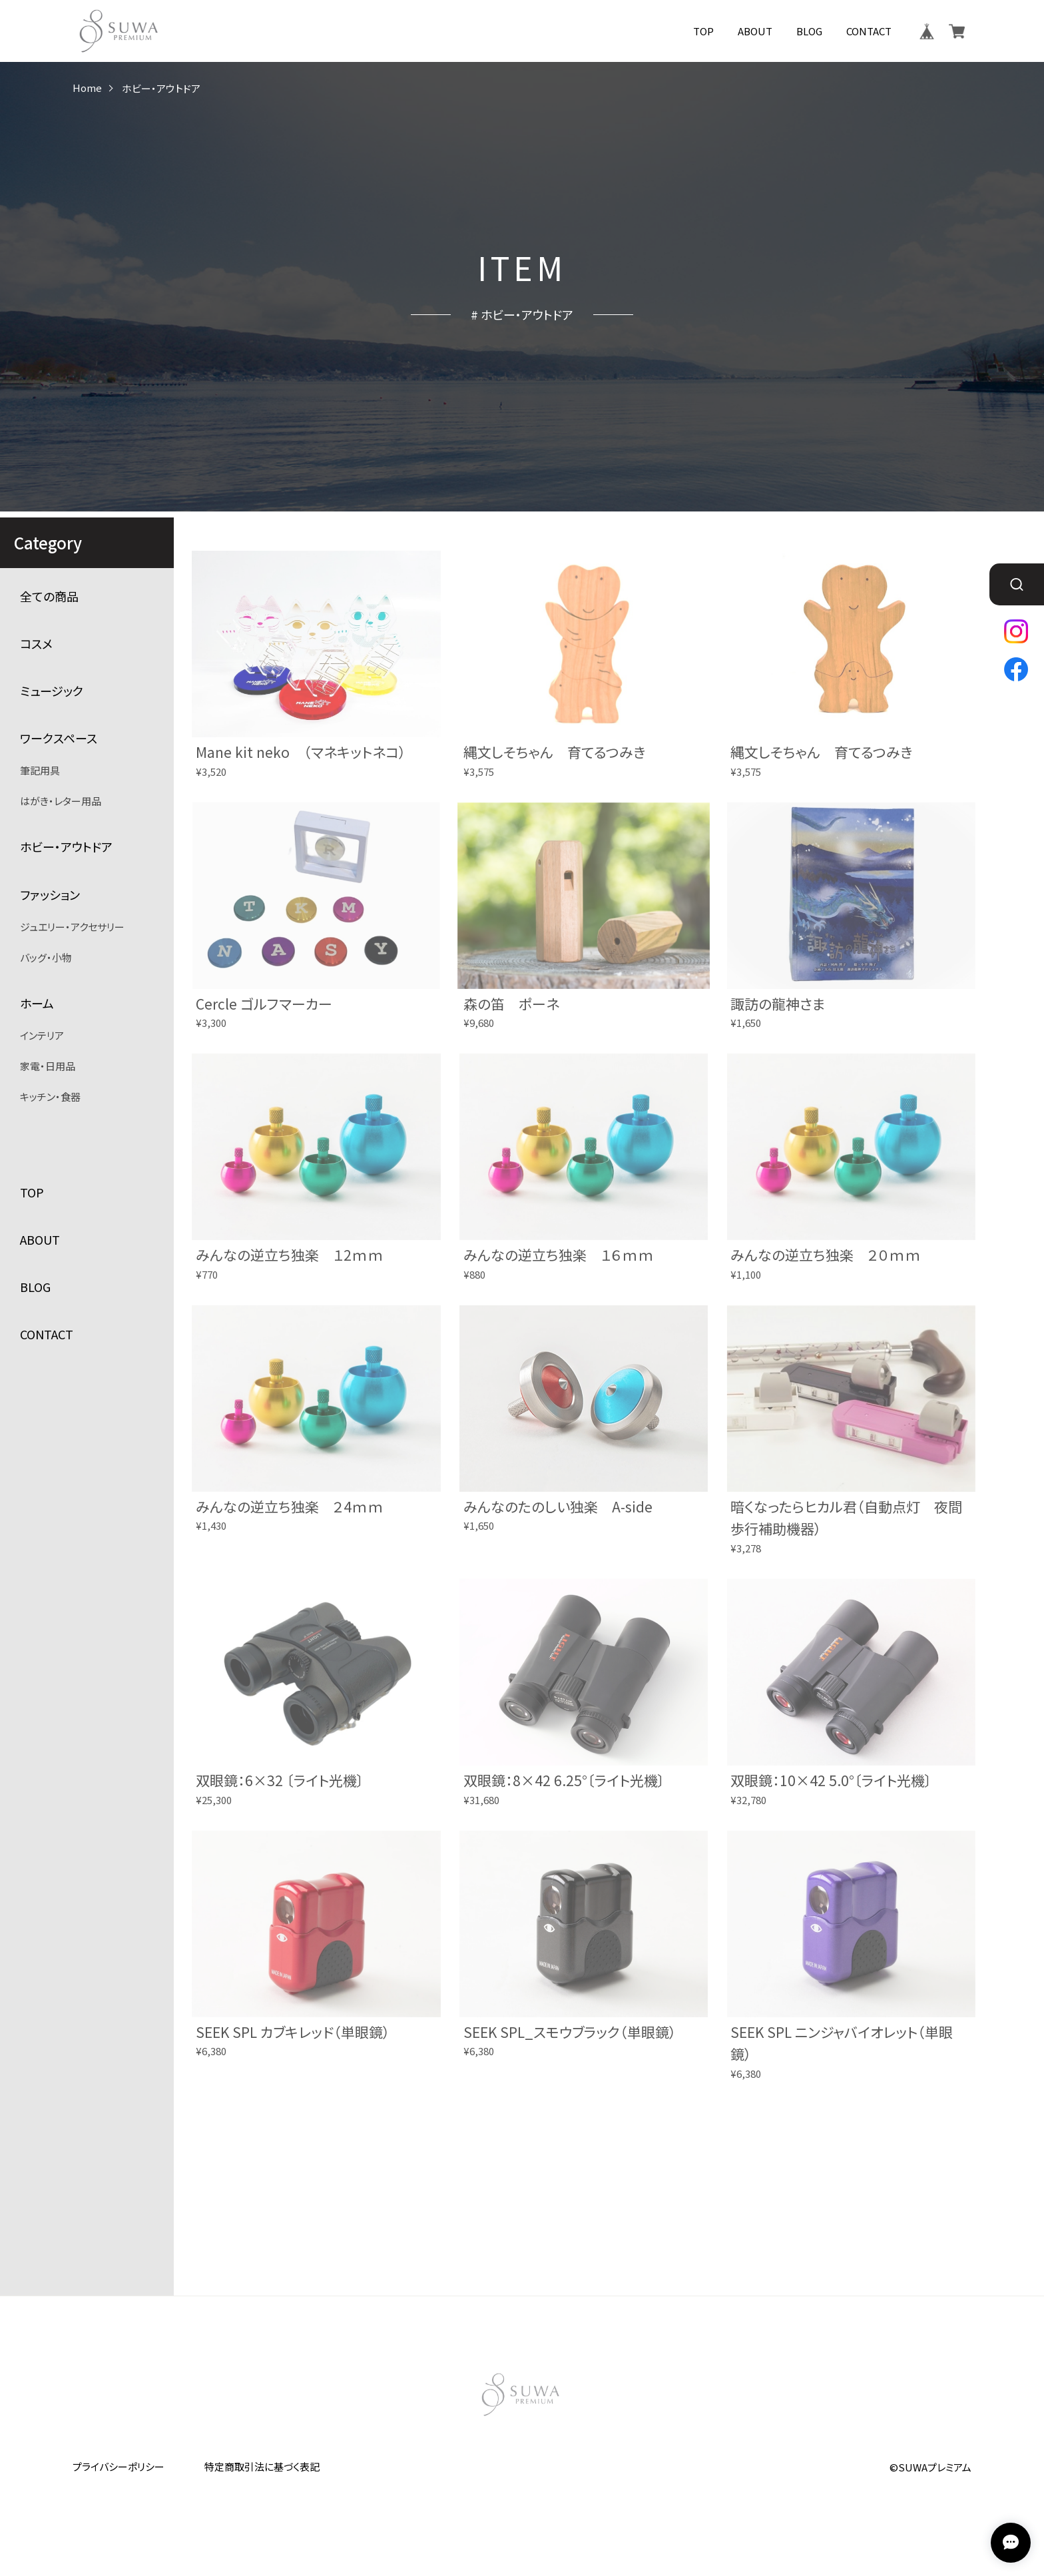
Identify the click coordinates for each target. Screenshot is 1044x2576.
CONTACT (869, 31)
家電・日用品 (47, 1066)
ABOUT (755, 31)
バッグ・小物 (46, 957)
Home (87, 88)
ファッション (50, 894)
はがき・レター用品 (60, 801)
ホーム (37, 1003)
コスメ (36, 643)
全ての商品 (49, 596)
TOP (703, 31)
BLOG (809, 31)
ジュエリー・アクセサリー (72, 927)
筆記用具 (40, 770)
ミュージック (51, 691)
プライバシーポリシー (118, 2466)
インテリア (42, 1035)
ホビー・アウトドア (66, 846)
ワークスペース (58, 738)
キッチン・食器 (50, 1097)
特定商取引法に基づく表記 (262, 2466)
